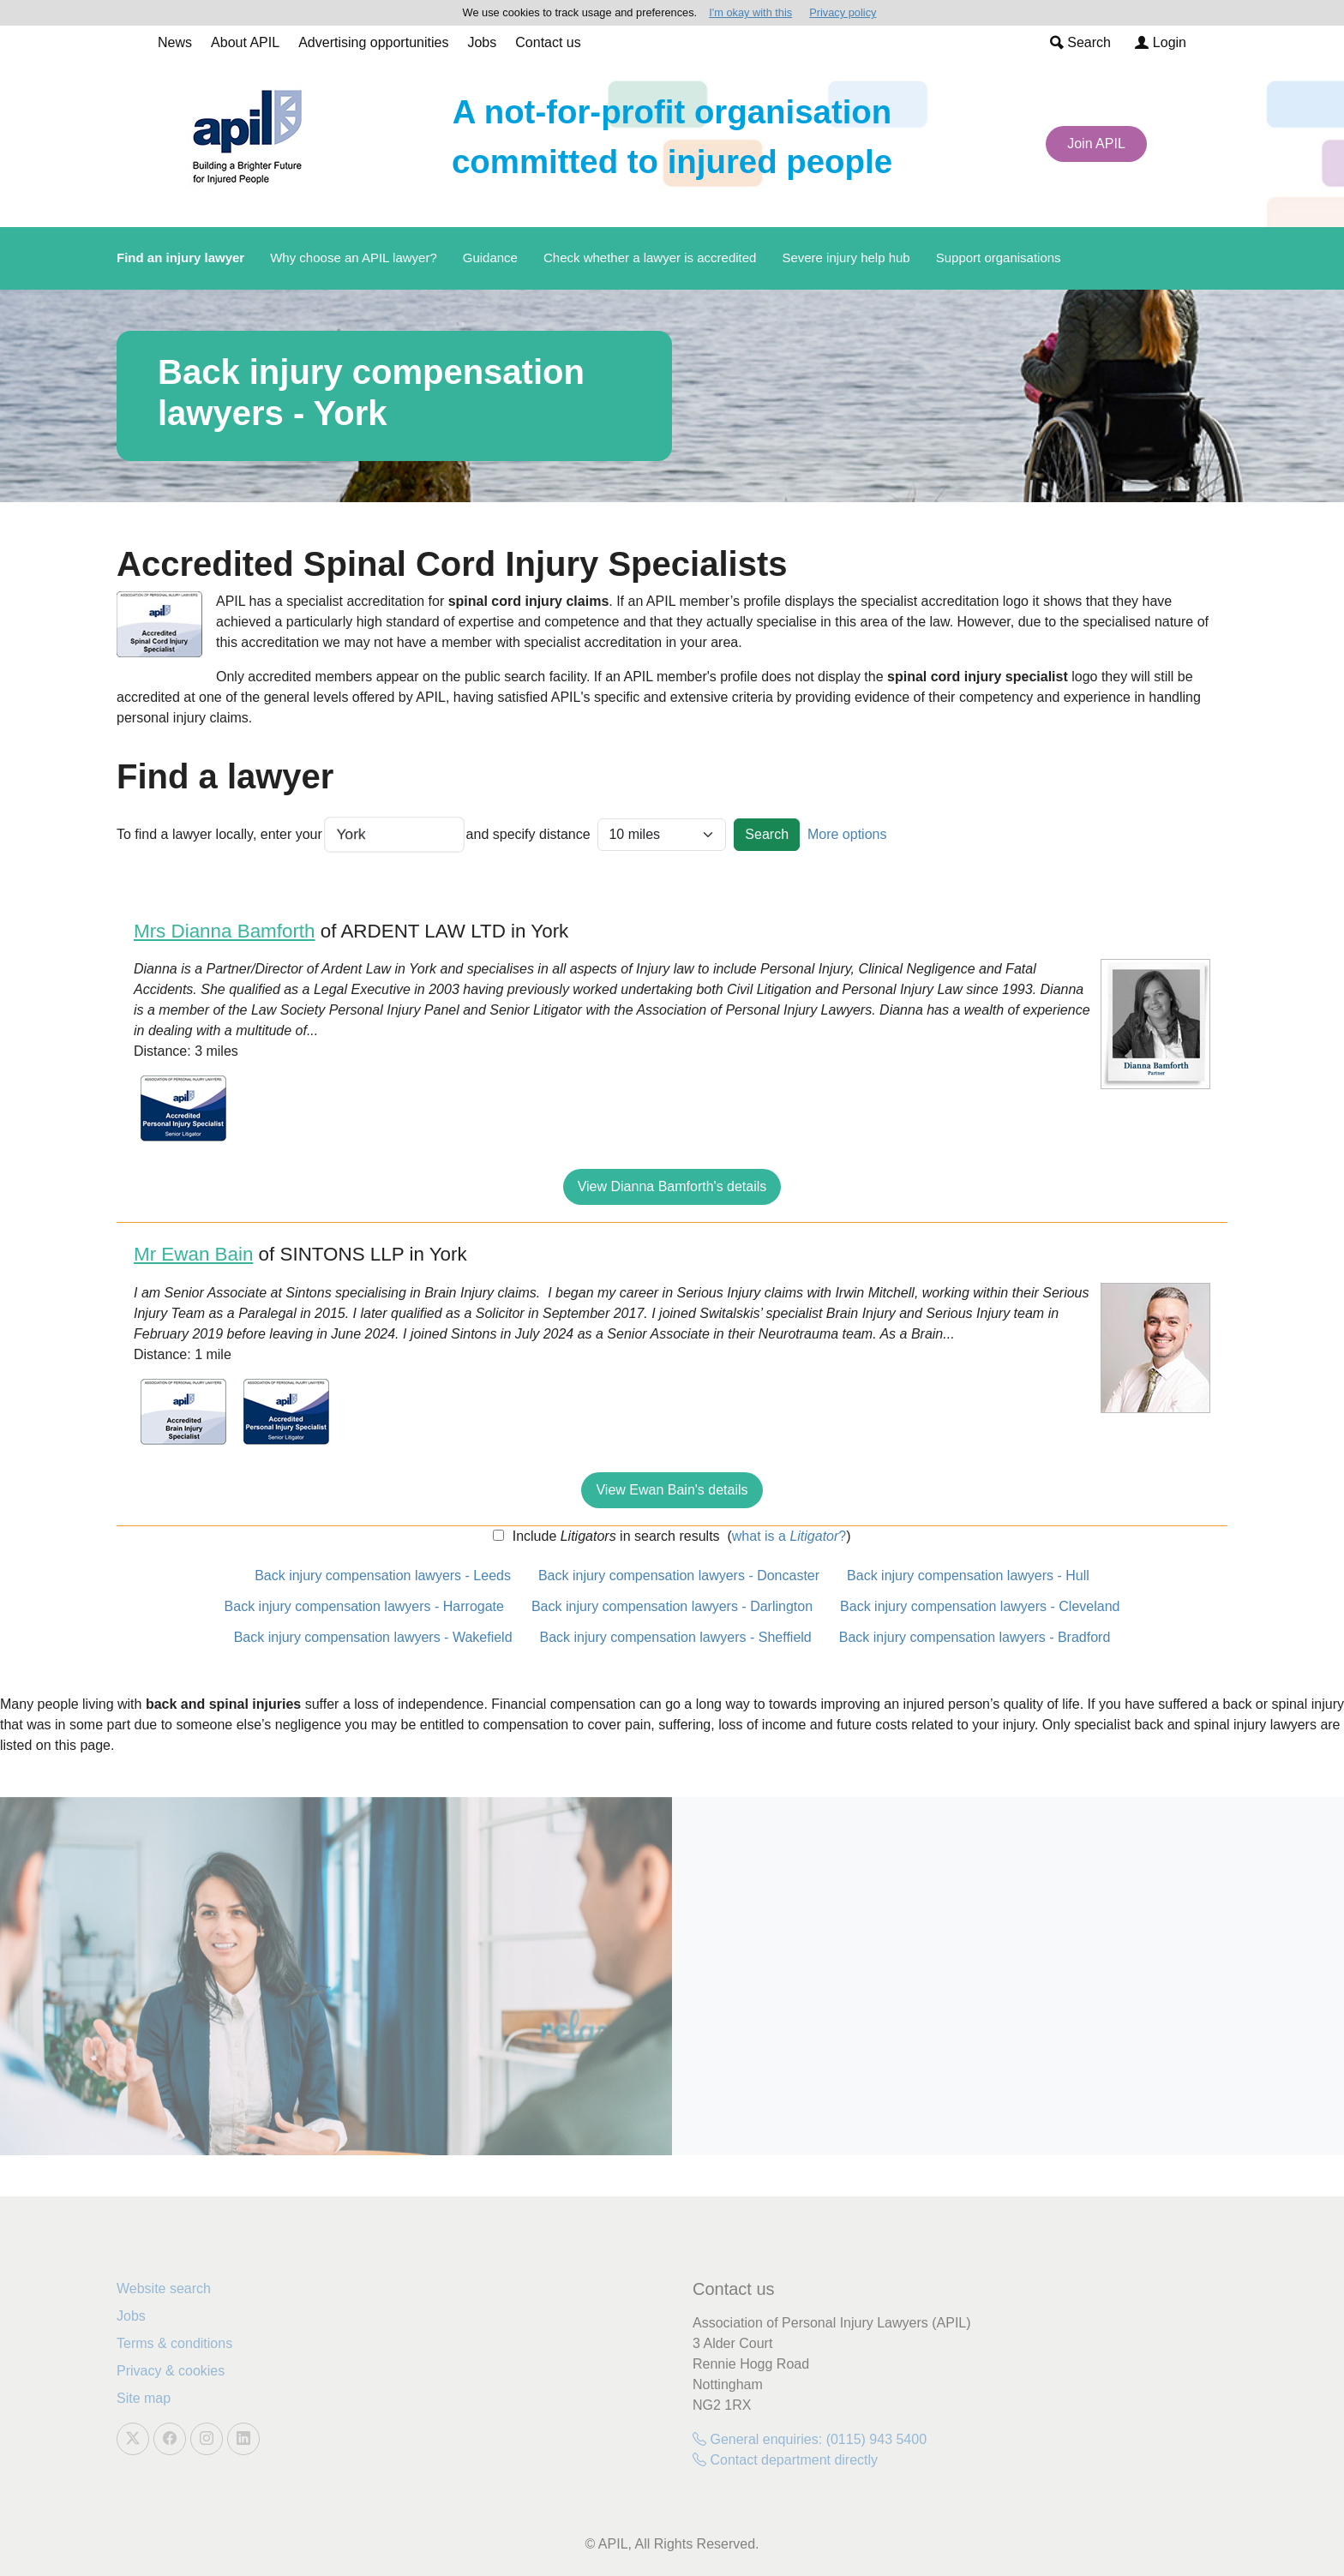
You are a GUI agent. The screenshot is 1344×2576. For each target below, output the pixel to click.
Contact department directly (785, 2460)
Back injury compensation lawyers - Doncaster (678, 1575)
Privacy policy (842, 12)
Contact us (547, 42)
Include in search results (613, 1536)
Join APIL (1096, 143)
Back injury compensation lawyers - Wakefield (373, 1637)
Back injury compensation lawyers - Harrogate (364, 1606)
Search (1080, 42)
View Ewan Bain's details (671, 1490)
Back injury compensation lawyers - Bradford (975, 1637)
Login (1160, 42)
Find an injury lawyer (180, 257)
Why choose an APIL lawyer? (353, 257)
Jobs (481, 42)
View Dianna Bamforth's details (672, 1186)
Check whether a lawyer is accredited (649, 257)
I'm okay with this (750, 12)
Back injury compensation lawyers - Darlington (672, 1606)
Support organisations (998, 257)
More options (847, 834)
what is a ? (789, 1536)
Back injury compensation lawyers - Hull (968, 1575)
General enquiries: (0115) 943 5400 (810, 2439)
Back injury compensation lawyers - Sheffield (676, 1637)
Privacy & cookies (171, 2370)
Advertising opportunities (373, 42)
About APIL (245, 42)
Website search (164, 2288)
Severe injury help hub (845, 257)
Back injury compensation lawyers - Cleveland (979, 1606)
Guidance (490, 257)
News (175, 42)
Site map (144, 2398)
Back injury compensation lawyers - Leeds (383, 1575)
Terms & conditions (174, 2343)
